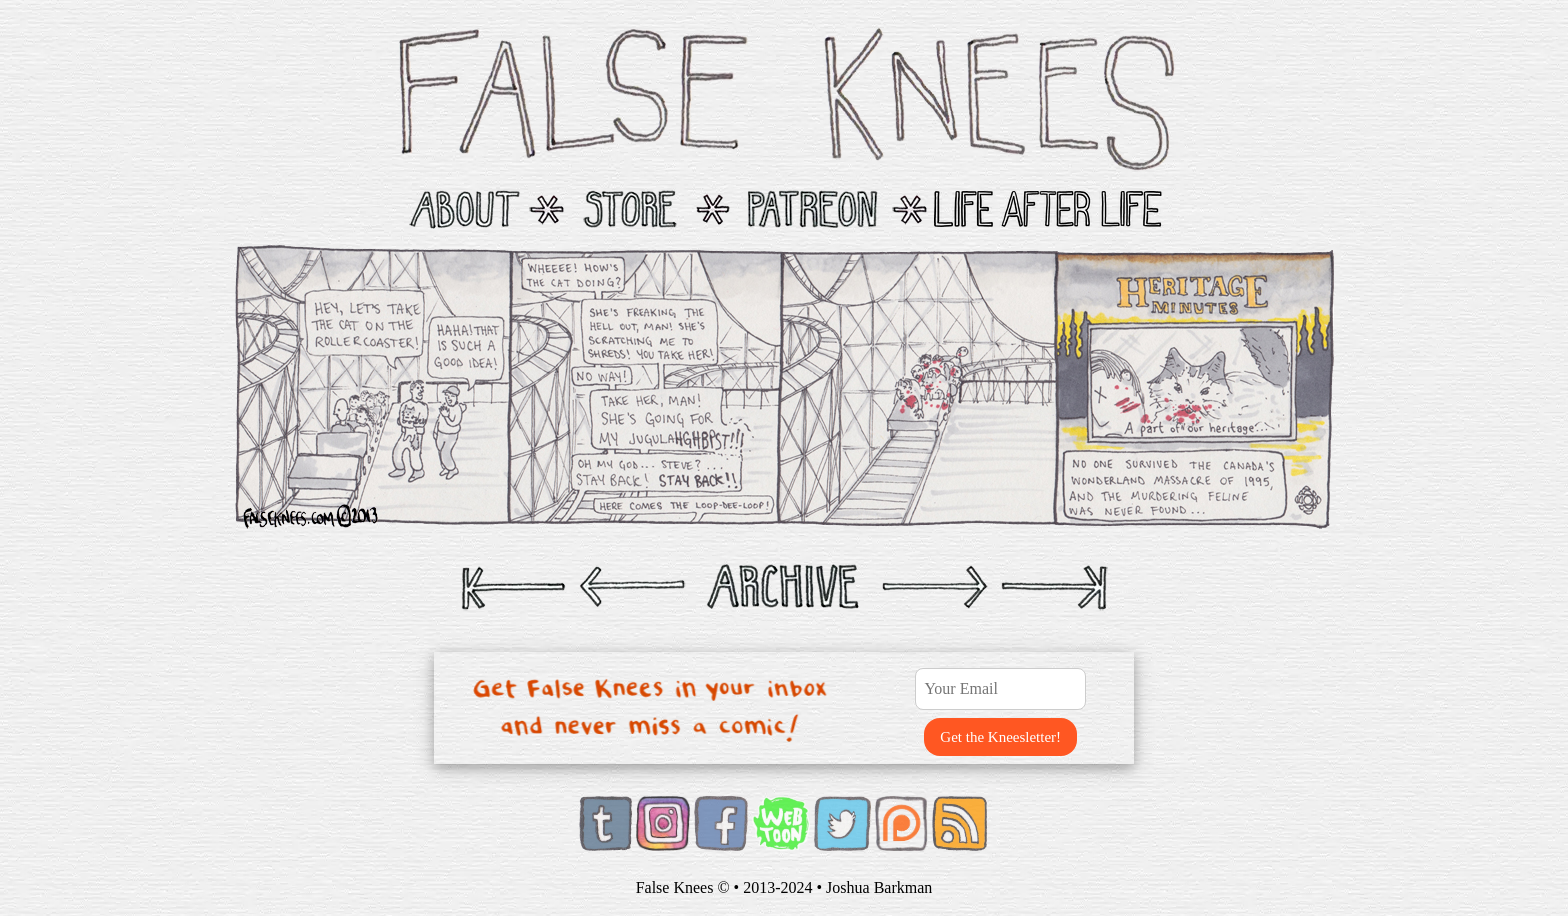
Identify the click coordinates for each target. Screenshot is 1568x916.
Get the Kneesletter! (1000, 737)
